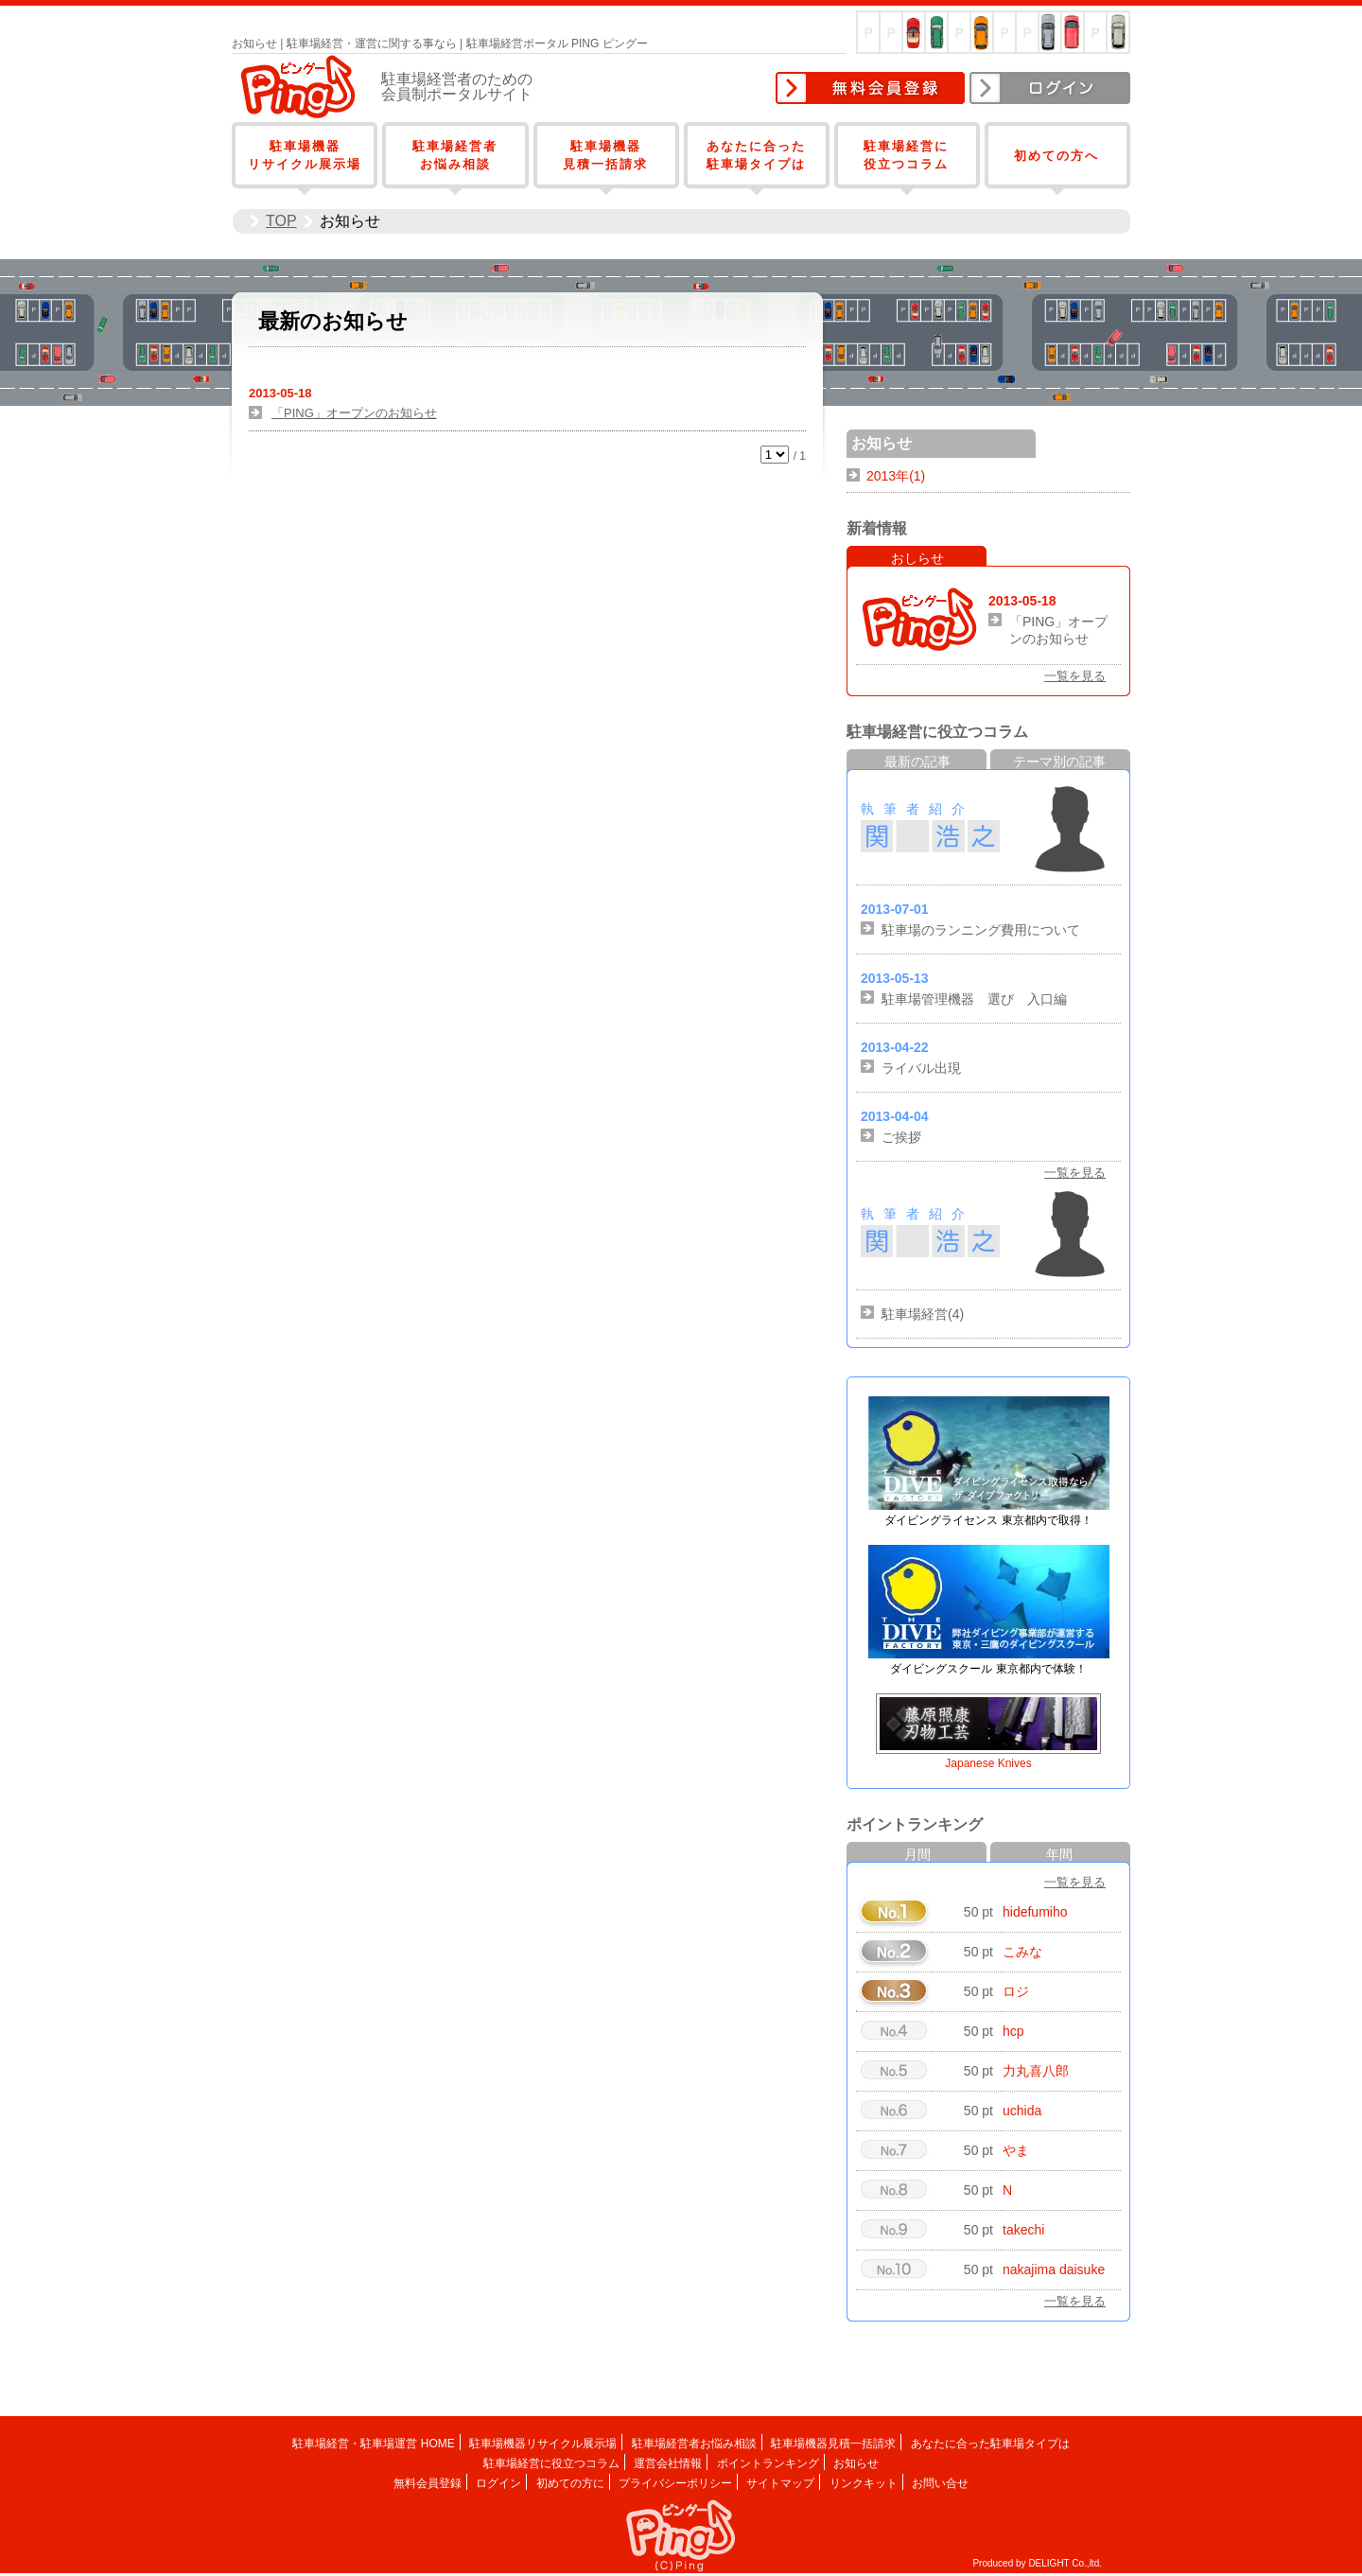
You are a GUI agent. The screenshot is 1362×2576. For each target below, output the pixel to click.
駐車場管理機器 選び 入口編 (974, 999)
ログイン (1049, 88)
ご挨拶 (901, 1137)
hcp (1013, 2031)
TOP (281, 221)
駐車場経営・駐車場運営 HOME (373, 2443)
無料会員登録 (870, 88)
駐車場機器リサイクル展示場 (543, 2443)
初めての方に (570, 2483)
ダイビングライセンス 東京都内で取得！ (987, 1520)
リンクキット (863, 2483)
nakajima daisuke (1054, 2269)
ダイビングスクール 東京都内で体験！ (988, 1668)
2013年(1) (895, 475)
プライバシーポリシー (675, 2483)
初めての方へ (1056, 156)
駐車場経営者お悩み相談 (694, 2443)
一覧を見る (1075, 676)
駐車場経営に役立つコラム (551, 2463)
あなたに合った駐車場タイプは (990, 2443)
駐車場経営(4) (923, 1314)
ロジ (1016, 1991)
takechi (1023, 2229)
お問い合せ (940, 2483)
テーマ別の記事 (1059, 761)
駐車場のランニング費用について (981, 930)
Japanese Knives (988, 1763)
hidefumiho (1035, 1911)
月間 (917, 1854)
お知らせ (856, 2463)
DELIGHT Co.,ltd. (1065, 2563)
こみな (1022, 1951)
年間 (1059, 1854)
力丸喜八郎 (1036, 2070)
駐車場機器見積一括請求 (833, 2443)
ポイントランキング (768, 2463)
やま (1016, 2150)
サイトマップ (780, 2483)
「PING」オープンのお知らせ (354, 413)
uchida (1022, 2110)
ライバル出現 (921, 1068)
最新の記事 (917, 761)
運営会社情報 (668, 2463)
